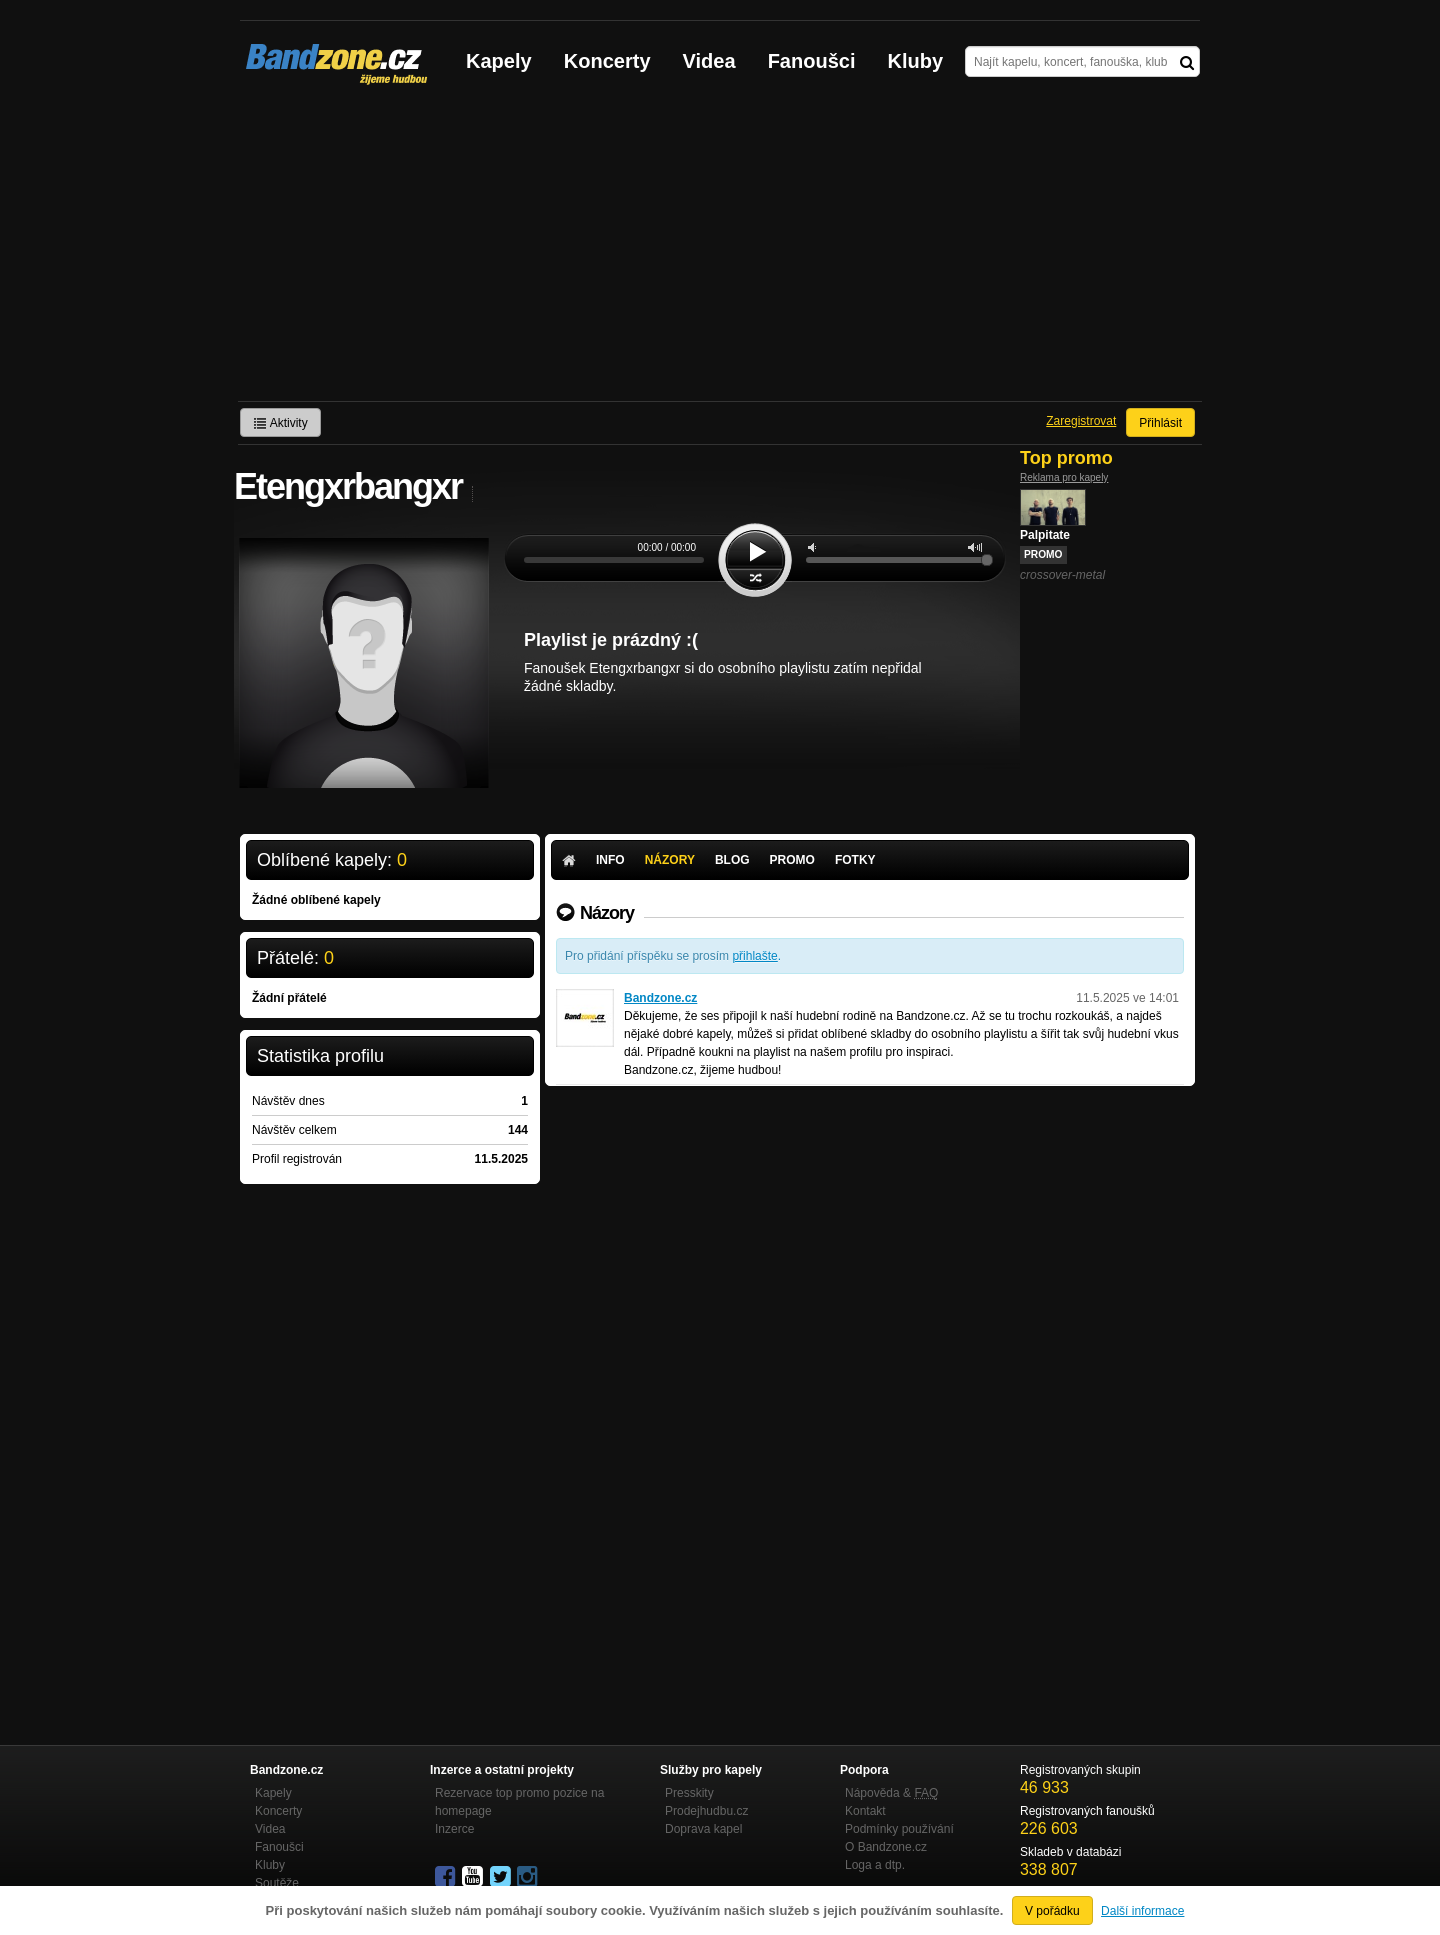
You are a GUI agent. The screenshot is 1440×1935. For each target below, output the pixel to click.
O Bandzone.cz (886, 1847)
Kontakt (865, 1811)
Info (610, 860)
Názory (670, 860)
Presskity (689, 1793)
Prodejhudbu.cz (706, 1811)
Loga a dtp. (875, 1865)
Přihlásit (1160, 423)
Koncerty (607, 61)
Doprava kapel (703, 1829)
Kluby (916, 61)
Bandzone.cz (660, 998)
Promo (792, 860)
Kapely (499, 61)
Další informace (1142, 1911)
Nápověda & (891, 1793)
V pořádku (1052, 1911)
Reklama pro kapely (1064, 477)
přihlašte (754, 956)
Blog (732, 860)
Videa (709, 61)
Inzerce (454, 1829)
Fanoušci (812, 61)
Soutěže (277, 1883)
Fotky (855, 860)
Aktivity (280, 423)
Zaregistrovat (1081, 421)
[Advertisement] (720, 251)
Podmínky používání (899, 1829)
